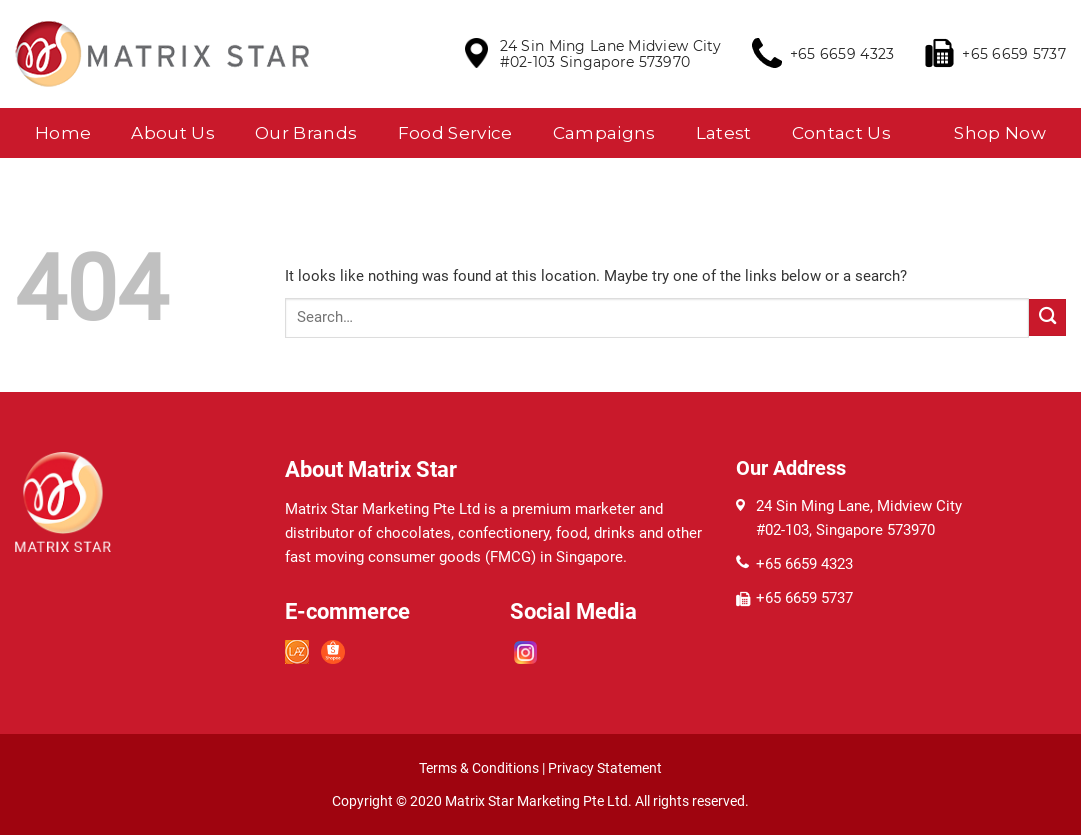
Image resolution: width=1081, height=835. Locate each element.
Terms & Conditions (479, 768)
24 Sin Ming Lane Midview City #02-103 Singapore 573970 (611, 54)
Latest (724, 133)
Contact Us (841, 133)
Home (63, 133)
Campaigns (604, 133)
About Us (173, 133)
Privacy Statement (605, 768)
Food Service (455, 133)
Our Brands (306, 133)
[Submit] (1047, 317)
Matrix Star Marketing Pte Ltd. (540, 801)
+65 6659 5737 (1014, 54)
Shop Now (1000, 133)
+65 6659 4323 (842, 54)
